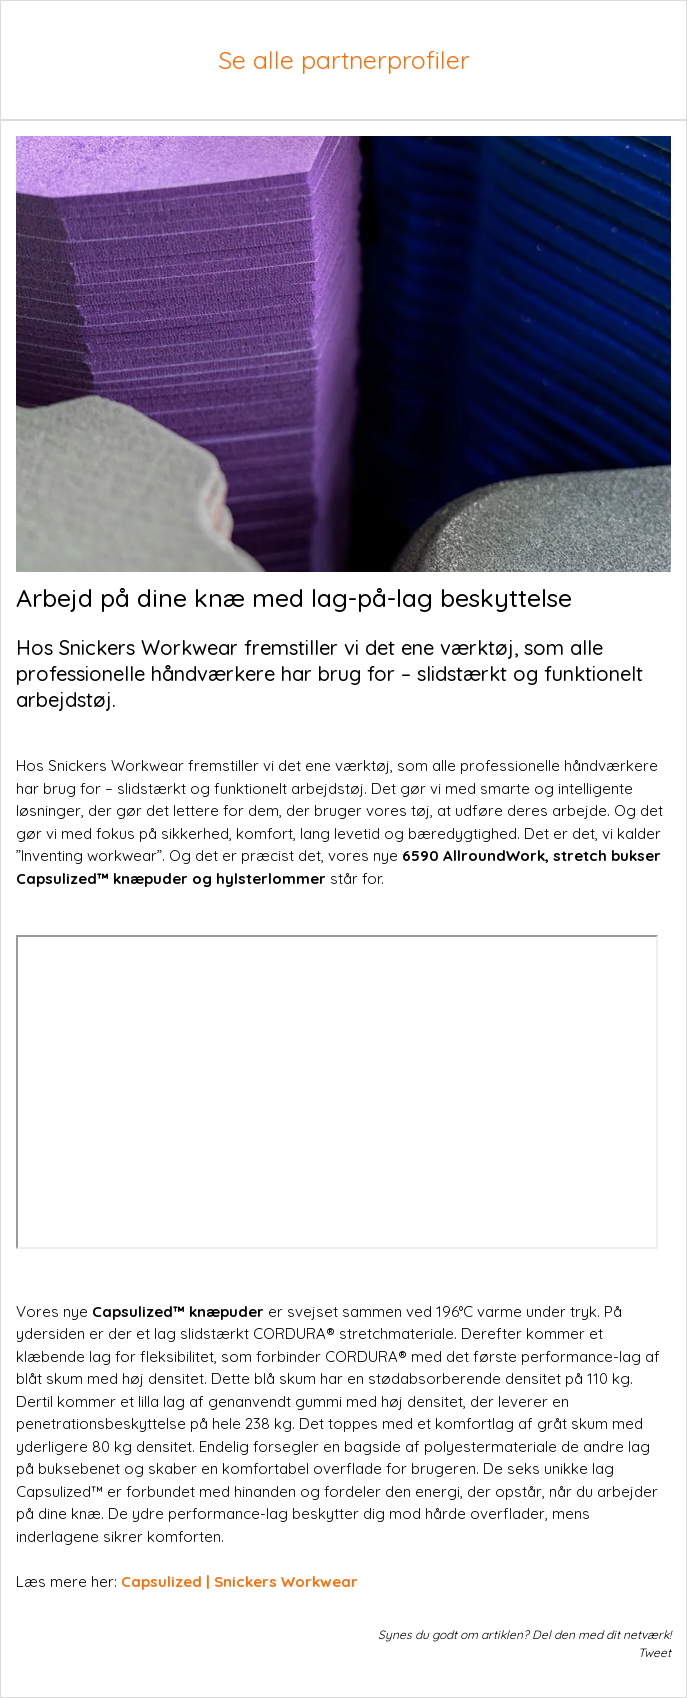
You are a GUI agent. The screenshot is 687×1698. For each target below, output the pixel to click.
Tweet (654, 1652)
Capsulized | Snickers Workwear (239, 1581)
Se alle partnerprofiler (344, 59)
